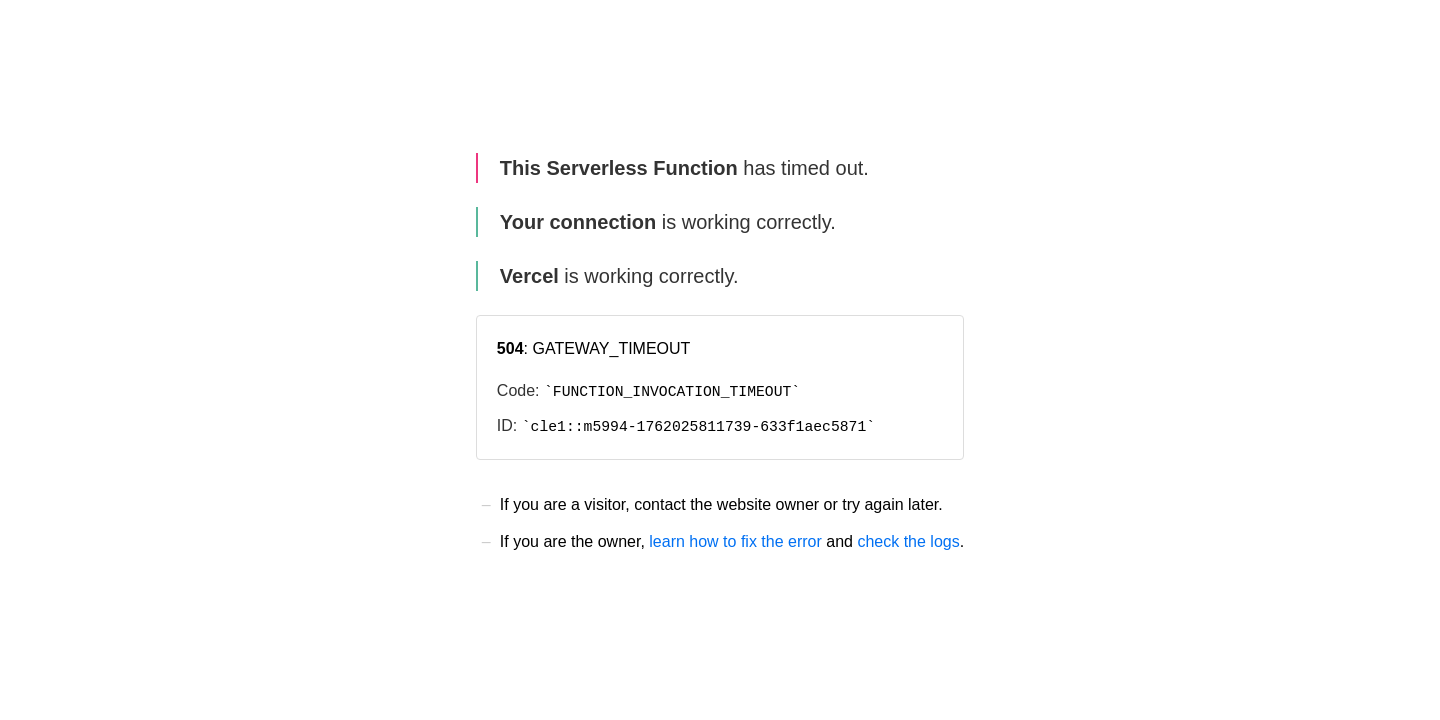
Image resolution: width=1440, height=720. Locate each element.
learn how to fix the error (735, 541)
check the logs (908, 541)
